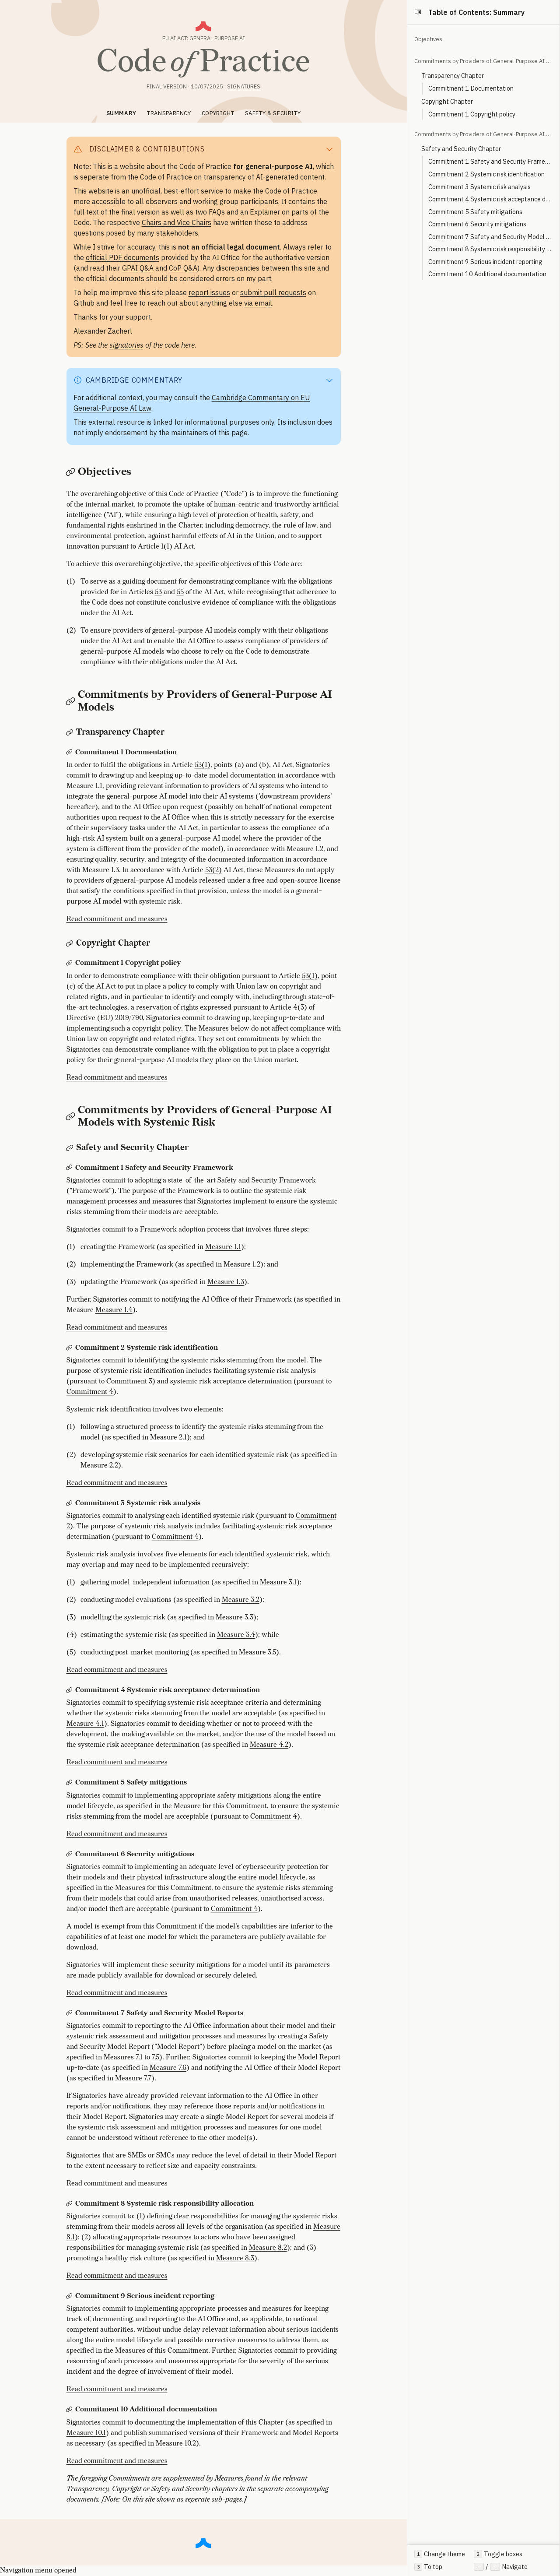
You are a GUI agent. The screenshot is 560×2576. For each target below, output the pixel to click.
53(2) (213, 870)
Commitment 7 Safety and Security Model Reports (490, 236)
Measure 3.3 (234, 1617)
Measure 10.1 (86, 2433)
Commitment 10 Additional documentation (487, 274)
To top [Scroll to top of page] (428, 2566)
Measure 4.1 (85, 1724)
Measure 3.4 (236, 1635)
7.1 (139, 2057)
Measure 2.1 (168, 1437)
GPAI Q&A (138, 268)
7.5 (155, 2057)
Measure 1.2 (242, 1264)
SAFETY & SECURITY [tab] (273, 113)
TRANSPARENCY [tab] (169, 113)
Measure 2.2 (99, 1465)
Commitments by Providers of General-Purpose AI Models (483, 61)
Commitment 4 (89, 1392)
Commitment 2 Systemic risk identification (486, 174)
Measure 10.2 (176, 2443)
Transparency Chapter (452, 75)
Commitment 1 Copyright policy (471, 114)
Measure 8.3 (235, 2258)
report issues (209, 292)
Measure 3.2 (240, 1600)
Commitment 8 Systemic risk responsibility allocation (490, 249)
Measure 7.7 (133, 2078)
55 (180, 592)
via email (258, 303)
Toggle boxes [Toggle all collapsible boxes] (498, 2554)
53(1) (202, 765)
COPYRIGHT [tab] (218, 113)
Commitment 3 (129, 1381)
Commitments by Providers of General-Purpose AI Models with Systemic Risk (483, 134)
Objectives (428, 39)
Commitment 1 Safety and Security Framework (490, 161)
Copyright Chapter (447, 101)
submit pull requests (273, 292)
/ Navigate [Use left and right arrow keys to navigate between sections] (500, 2566)
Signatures (243, 86)
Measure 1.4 (114, 1310)
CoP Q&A (183, 268)
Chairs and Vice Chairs (176, 222)
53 (158, 592)
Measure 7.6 (168, 2068)
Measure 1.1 (223, 1247)
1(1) (166, 546)
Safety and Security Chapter (461, 148)
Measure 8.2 (268, 2248)
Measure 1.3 (225, 1282)
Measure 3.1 (278, 1582)
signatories (126, 345)
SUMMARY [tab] (121, 113)
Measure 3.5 (257, 1652)
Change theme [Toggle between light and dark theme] (439, 2554)
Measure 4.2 (269, 1745)
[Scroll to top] (203, 2542)
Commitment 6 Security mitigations (477, 224)
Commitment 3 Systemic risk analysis (479, 187)
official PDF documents (122, 257)
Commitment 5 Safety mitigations (475, 212)
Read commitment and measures (117, 919)
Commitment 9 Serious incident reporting (485, 261)
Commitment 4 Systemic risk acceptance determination (490, 199)
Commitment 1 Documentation (471, 88)
